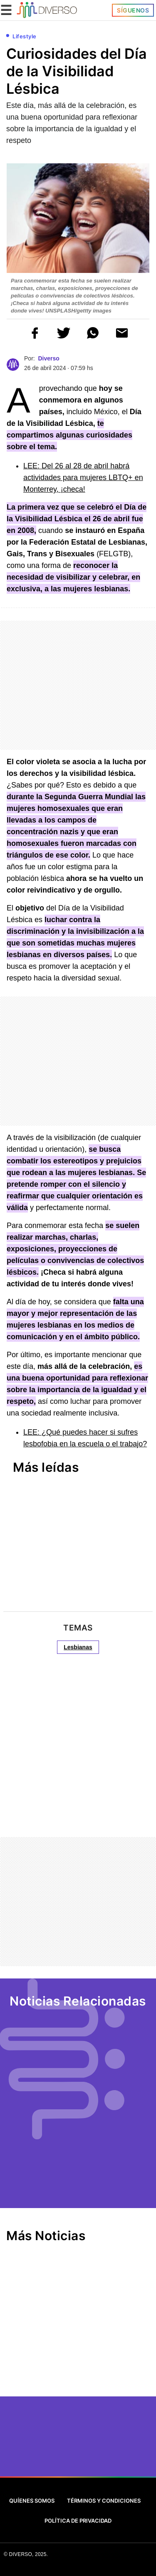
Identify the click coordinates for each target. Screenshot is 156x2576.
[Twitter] (39, 2446)
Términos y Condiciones (104, 2500)
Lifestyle (24, 36)
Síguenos (133, 10)
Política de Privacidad (78, 2520)
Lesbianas (78, 1647)
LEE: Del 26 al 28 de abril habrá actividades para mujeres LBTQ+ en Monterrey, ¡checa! (83, 477)
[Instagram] (91, 2446)
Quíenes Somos (31, 2500)
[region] (62, 607)
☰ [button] (6, 10)
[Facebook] (65, 2446)
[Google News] (117, 2446)
